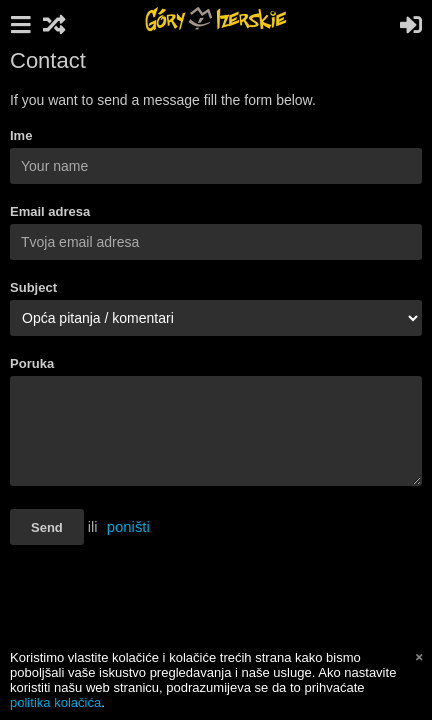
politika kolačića (55, 702)
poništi (128, 527)
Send (47, 527)
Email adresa (50, 211)
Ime (21, 135)
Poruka (32, 363)
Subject (33, 287)
